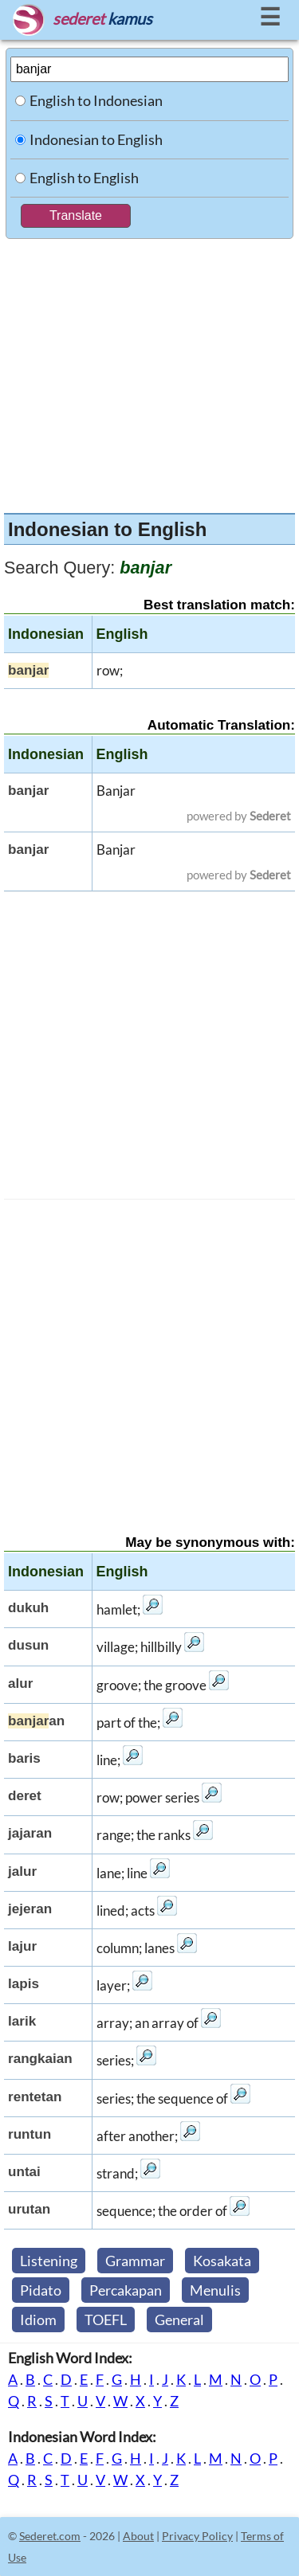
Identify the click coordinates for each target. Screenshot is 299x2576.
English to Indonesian (96, 100)
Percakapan (125, 2290)
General (179, 2319)
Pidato (40, 2290)
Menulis (215, 2290)
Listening (48, 2260)
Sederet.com (50, 2536)
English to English (84, 177)
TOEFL (106, 2319)
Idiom (38, 2319)
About (138, 2536)
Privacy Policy (197, 2536)
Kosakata (222, 2260)
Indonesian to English (96, 139)
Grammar (135, 2260)
